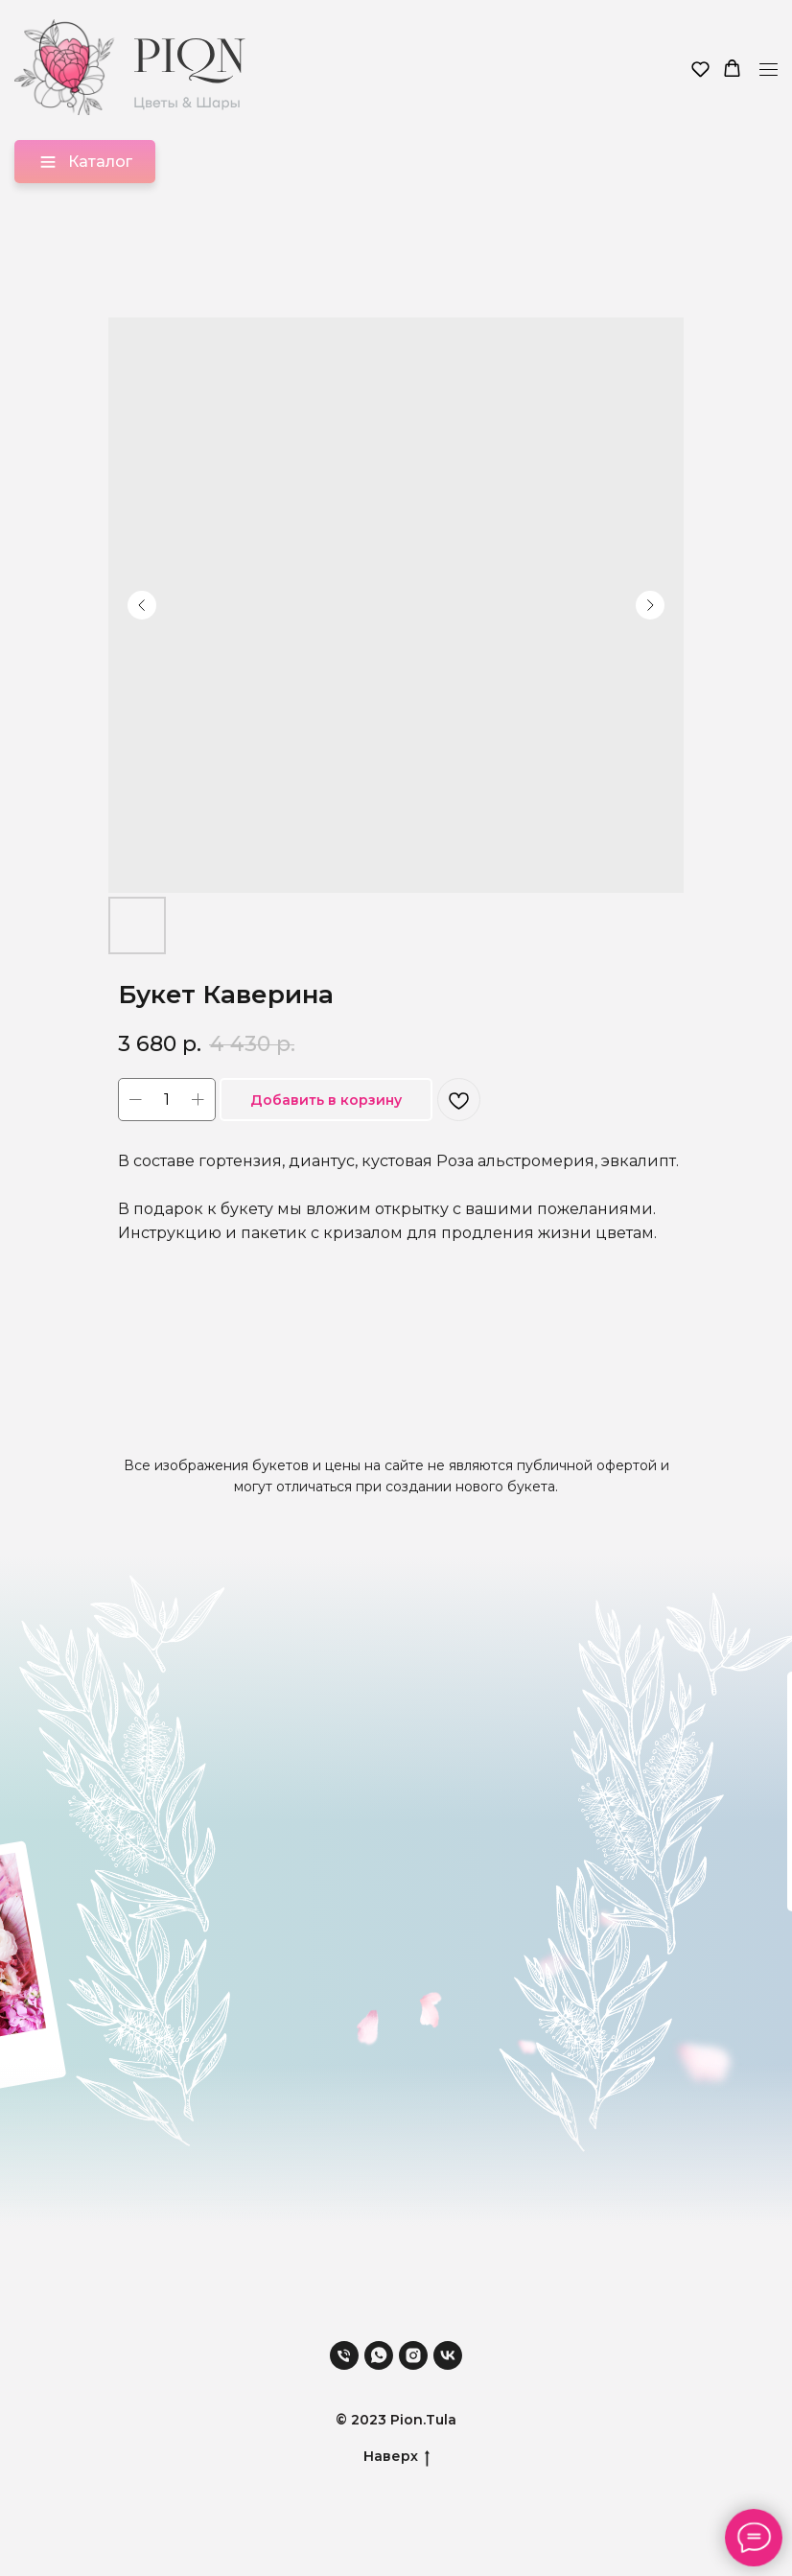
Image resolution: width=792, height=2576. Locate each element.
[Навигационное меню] (768, 69)
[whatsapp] (378, 2355)
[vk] (447, 2355)
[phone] (344, 2355)
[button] (700, 68)
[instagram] (413, 2355)
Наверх (396, 2456)
